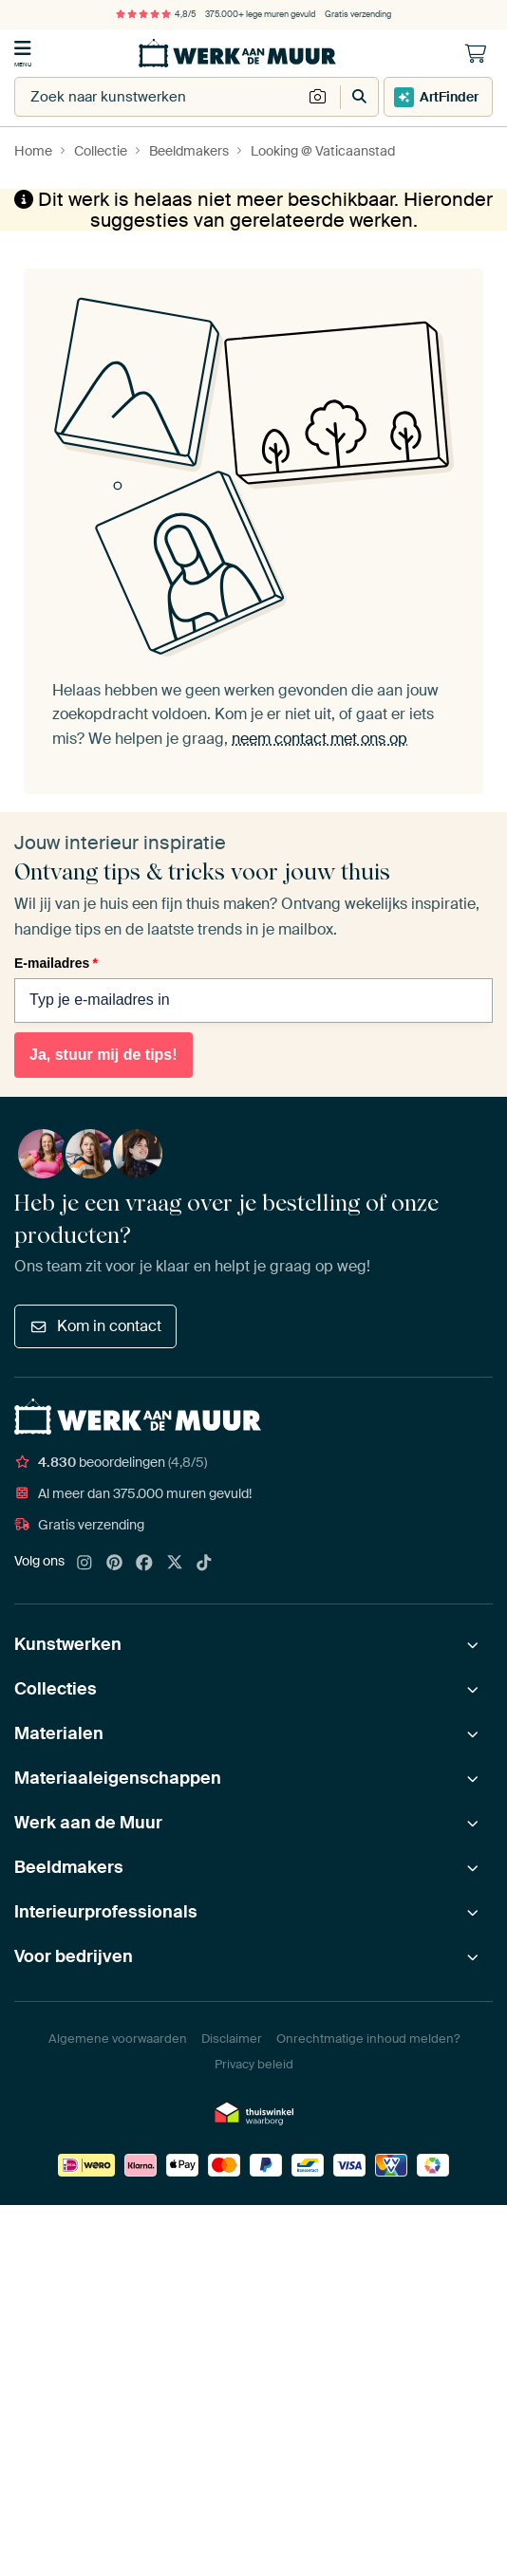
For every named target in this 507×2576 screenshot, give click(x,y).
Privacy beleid (254, 2064)
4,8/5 (156, 14)
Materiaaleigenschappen (117, 1778)
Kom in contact (95, 1326)
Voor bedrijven (73, 1956)
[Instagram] (84, 1563)
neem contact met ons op (319, 739)
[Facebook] (144, 1563)
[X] (174, 1563)
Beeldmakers (68, 1867)
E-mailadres (56, 963)
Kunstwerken (68, 1644)
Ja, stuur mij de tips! (103, 1055)
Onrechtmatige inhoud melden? (368, 2038)
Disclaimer (231, 2038)
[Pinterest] (114, 1563)
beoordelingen (110, 1462)
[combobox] (158, 97)
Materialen (58, 1733)
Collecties (55, 1688)
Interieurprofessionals (105, 1911)
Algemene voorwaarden (117, 2038)
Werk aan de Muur (88, 1822)
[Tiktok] (204, 1563)
